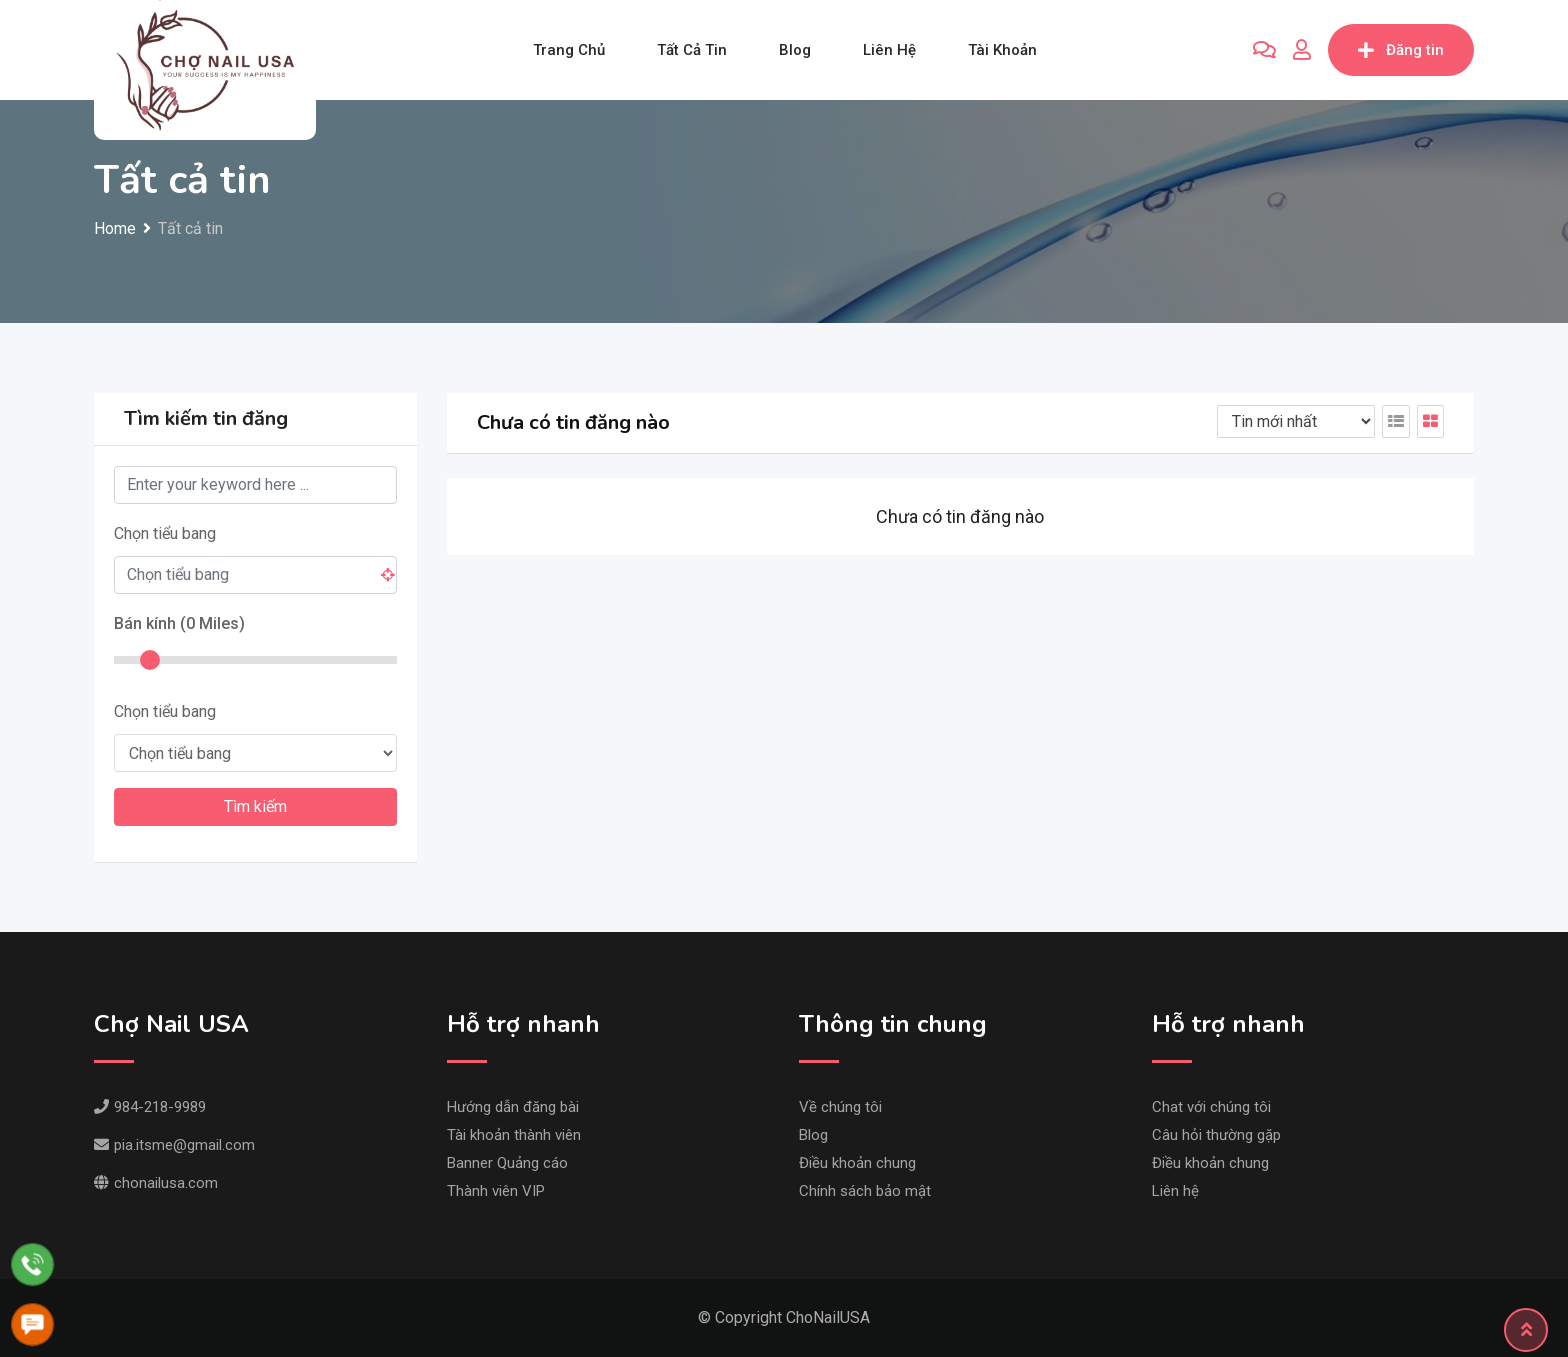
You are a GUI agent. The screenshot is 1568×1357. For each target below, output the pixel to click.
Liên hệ (889, 50)
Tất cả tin (692, 50)
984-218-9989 (150, 1107)
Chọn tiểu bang (165, 533)
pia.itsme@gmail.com (174, 1145)
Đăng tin (1401, 50)
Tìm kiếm (255, 806)
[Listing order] (1296, 421)
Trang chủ (569, 50)
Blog (795, 50)
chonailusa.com (156, 1183)
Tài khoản (1002, 50)
